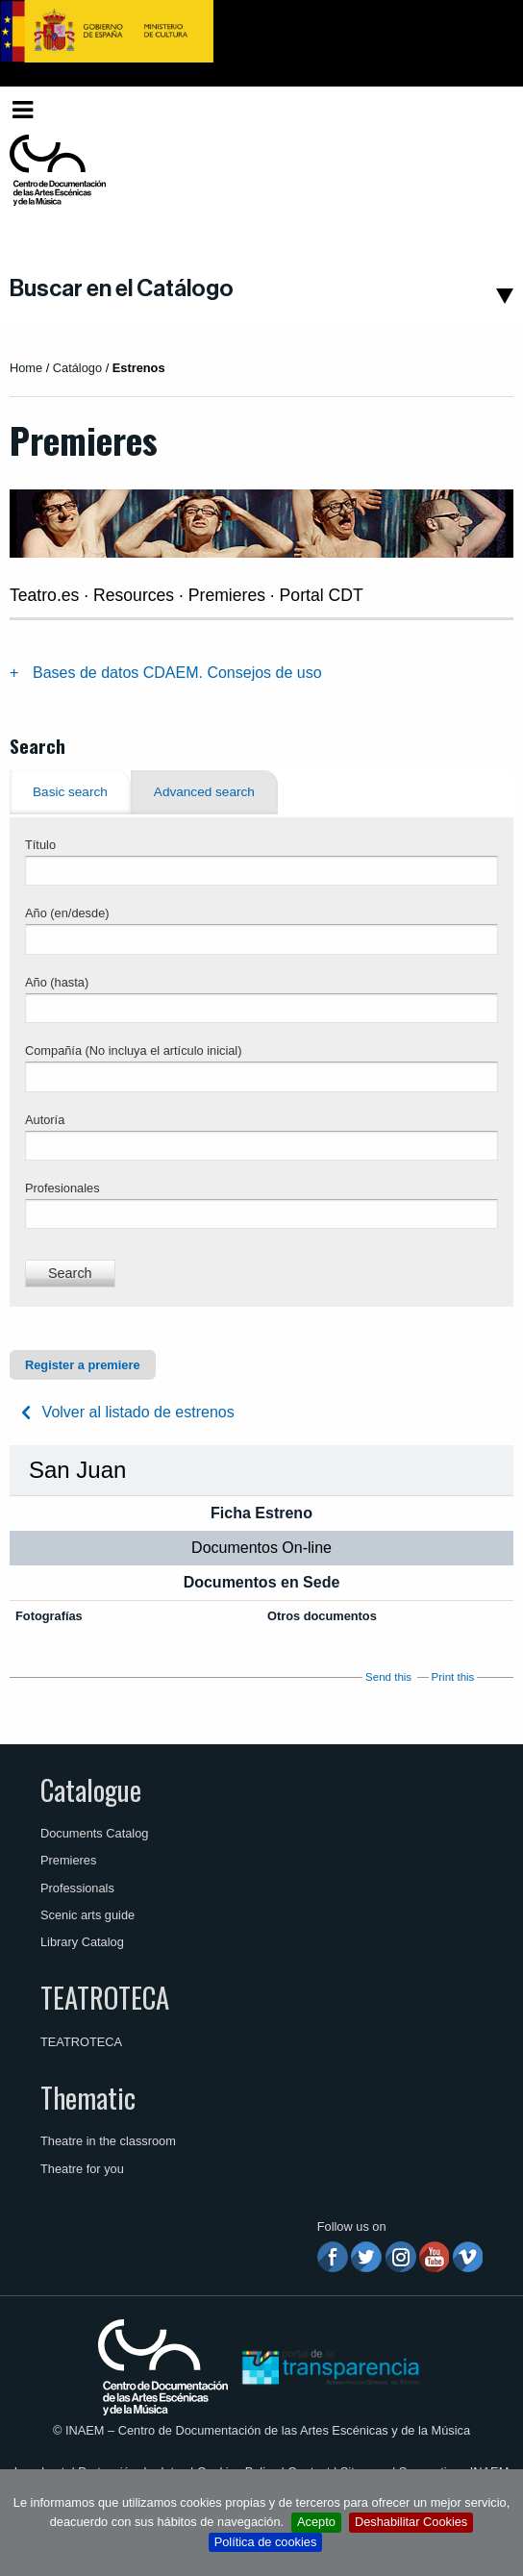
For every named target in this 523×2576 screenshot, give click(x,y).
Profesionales (62, 1188)
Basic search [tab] (70, 792)
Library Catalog (82, 1942)
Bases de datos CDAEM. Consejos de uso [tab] (177, 672)
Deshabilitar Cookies (411, 2521)
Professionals (77, 1888)
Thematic (88, 2097)
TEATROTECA (104, 1997)
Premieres (68, 1860)
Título (40, 845)
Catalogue (90, 1789)
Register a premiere (82, 1365)
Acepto (316, 2521)
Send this (388, 1677)
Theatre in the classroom (108, 2141)
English (480, 109)
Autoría (44, 1120)
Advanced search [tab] (204, 792)
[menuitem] (483, 110)
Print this (453, 1677)
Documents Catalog (94, 1833)
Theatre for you (82, 2169)
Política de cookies (265, 2542)
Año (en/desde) (67, 913)
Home (26, 368)
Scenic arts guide (87, 1915)
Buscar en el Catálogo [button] (122, 288)
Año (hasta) (56, 982)
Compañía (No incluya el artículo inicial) (133, 1050)
